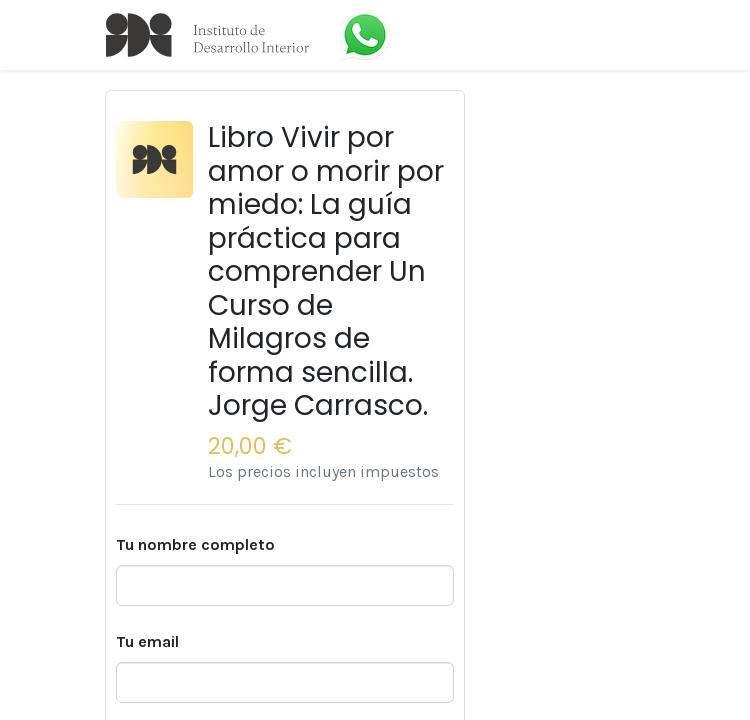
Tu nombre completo (195, 544)
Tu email (147, 641)
